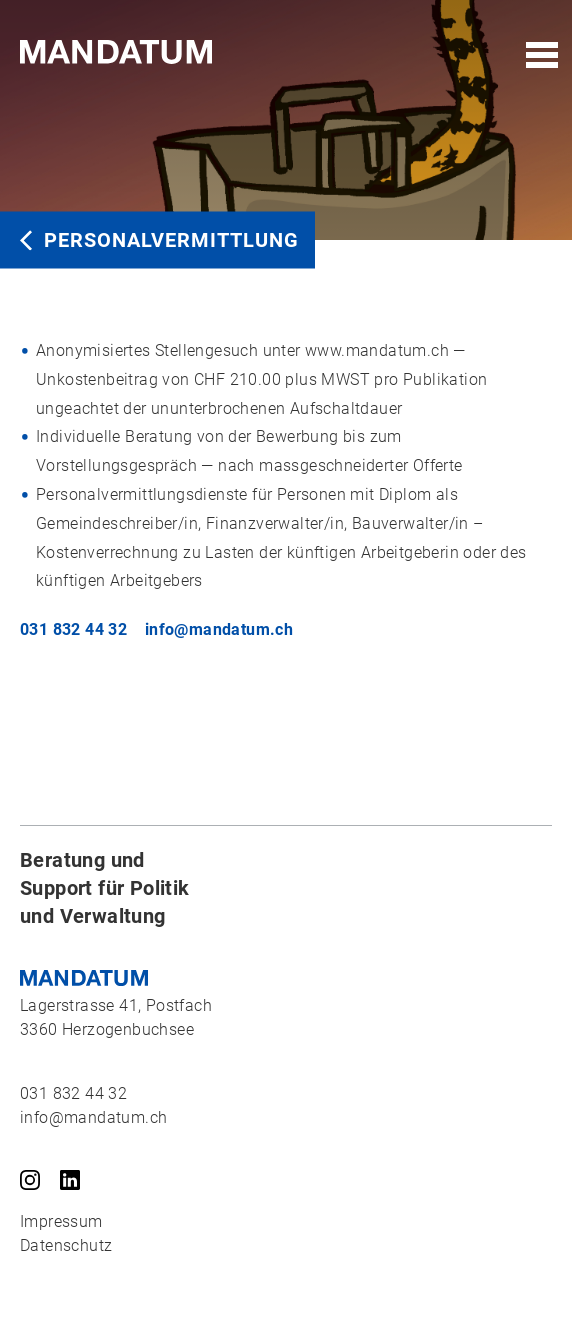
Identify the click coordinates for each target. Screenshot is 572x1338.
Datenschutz (66, 1245)
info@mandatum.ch (219, 629)
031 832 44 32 (73, 629)
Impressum (61, 1221)
